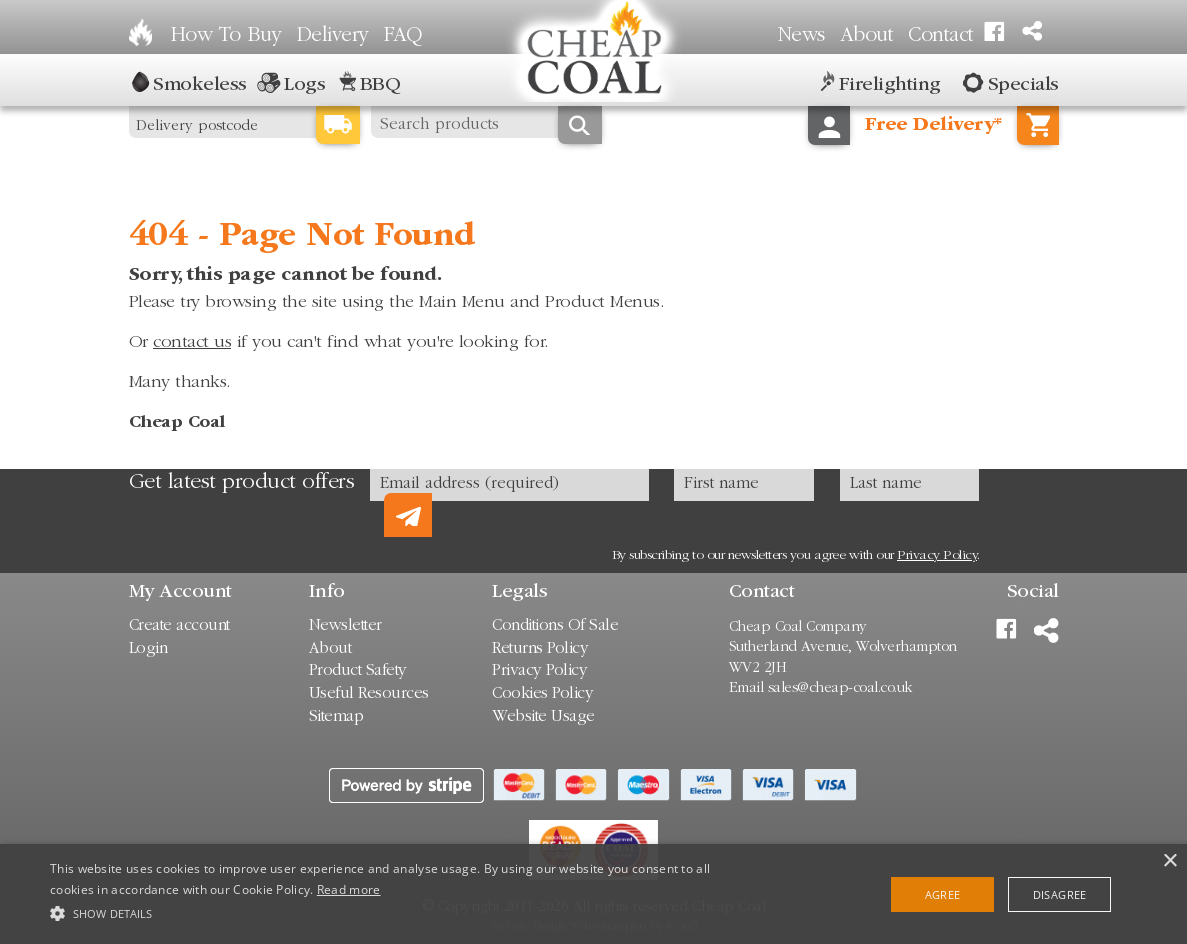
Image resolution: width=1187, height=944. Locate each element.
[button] (403, 911)
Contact (941, 36)
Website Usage (543, 717)
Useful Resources (369, 694)
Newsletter (345, 626)
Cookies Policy (542, 694)
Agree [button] (943, 894)
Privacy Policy (937, 556)
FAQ (403, 36)
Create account (179, 626)
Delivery (333, 36)
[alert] (593, 894)
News (801, 36)
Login (148, 649)
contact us (192, 343)
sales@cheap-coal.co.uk (840, 688)
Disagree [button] (1060, 894)
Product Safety (358, 671)
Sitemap (336, 717)
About (867, 36)
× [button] (1169, 861)
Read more (349, 889)
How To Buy (226, 36)
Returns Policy (540, 649)
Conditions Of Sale (555, 626)
